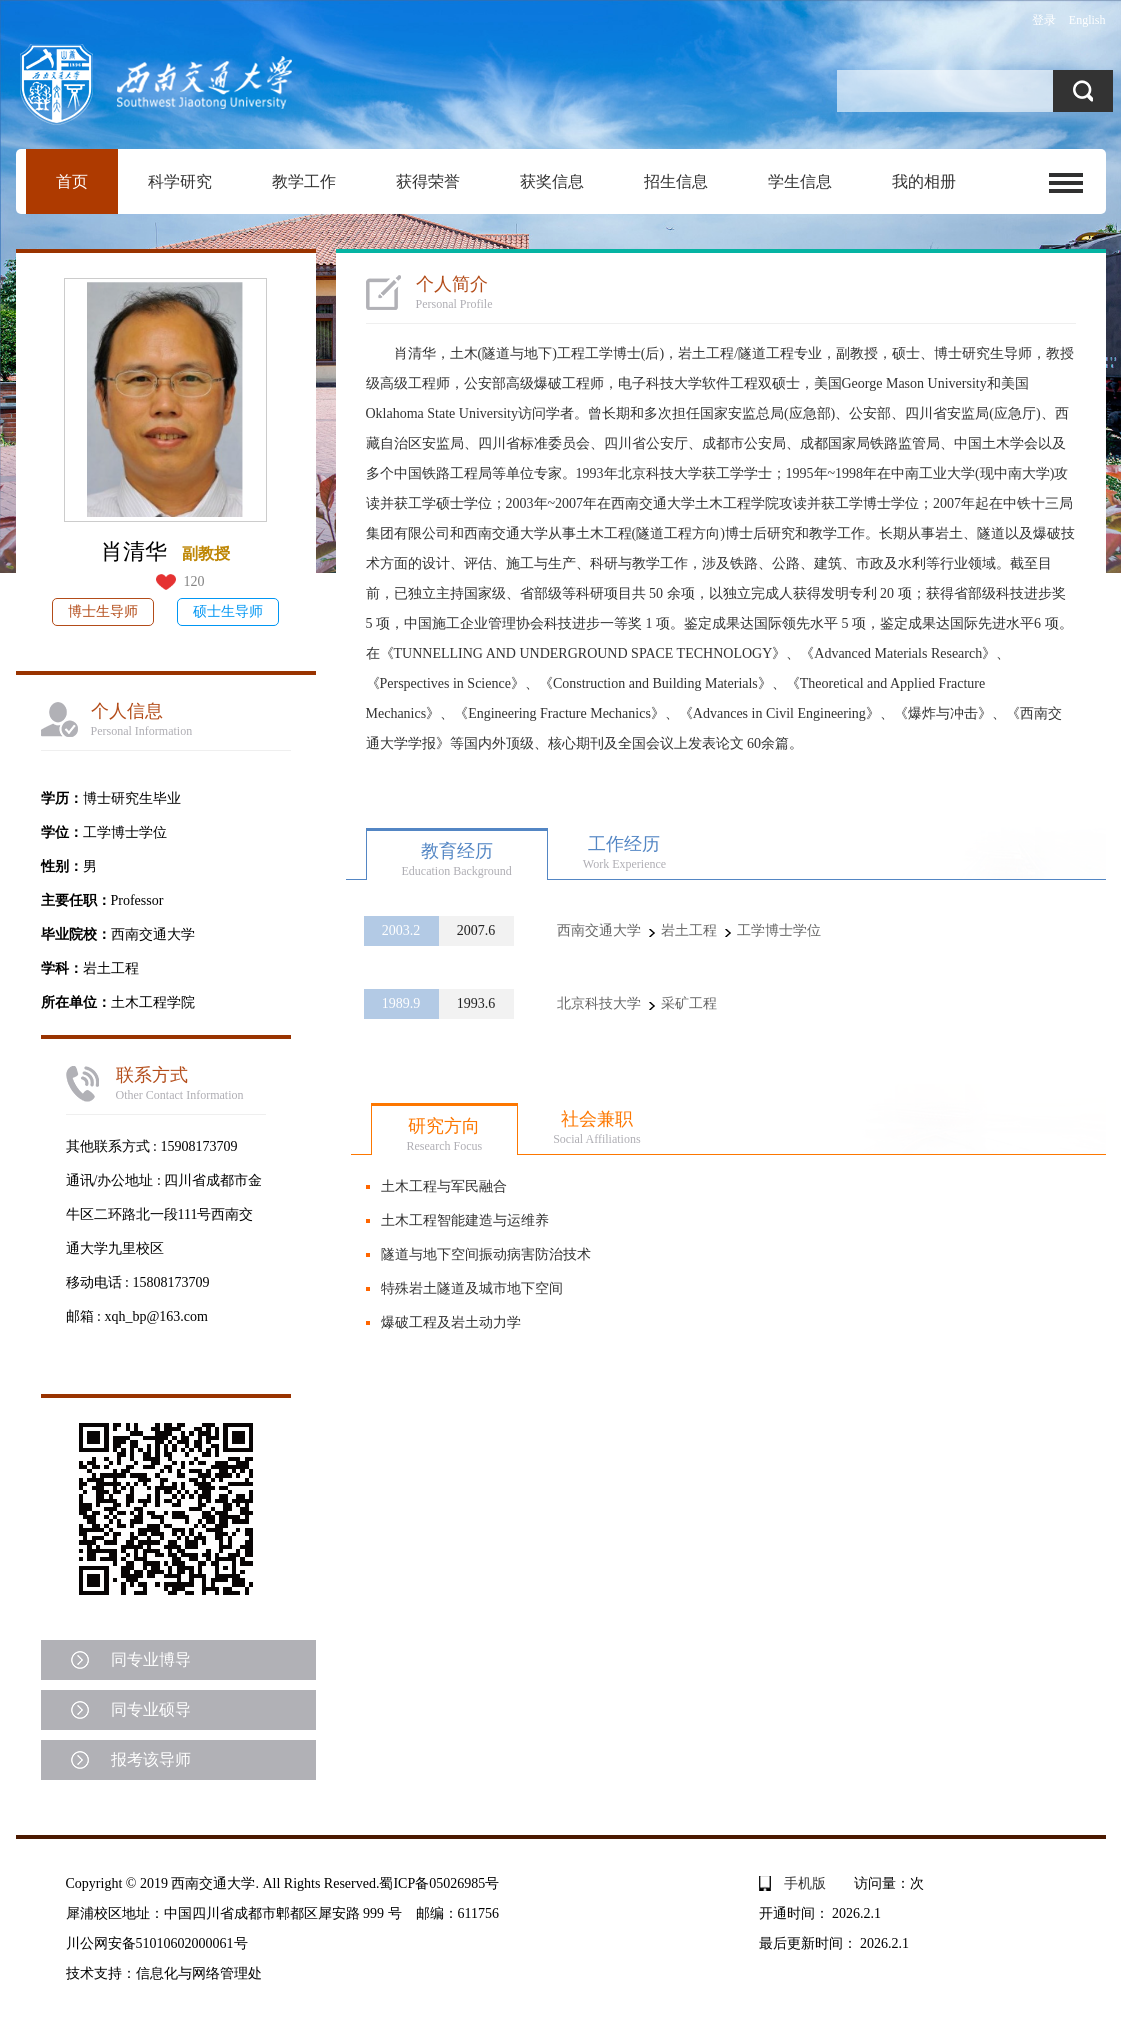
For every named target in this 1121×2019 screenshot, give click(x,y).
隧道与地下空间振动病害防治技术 (486, 1254)
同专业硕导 (151, 1709)
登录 (1044, 20)
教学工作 (304, 181)
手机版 (805, 1883)
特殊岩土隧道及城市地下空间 (472, 1288)
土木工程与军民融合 (444, 1186)
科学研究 (180, 181)
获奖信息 (552, 181)
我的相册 (924, 181)
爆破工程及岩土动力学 (451, 1322)
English (1087, 20)
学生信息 (800, 181)
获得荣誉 (428, 181)
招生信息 (676, 181)
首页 (72, 181)
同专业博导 (151, 1659)
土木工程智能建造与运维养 (465, 1220)
